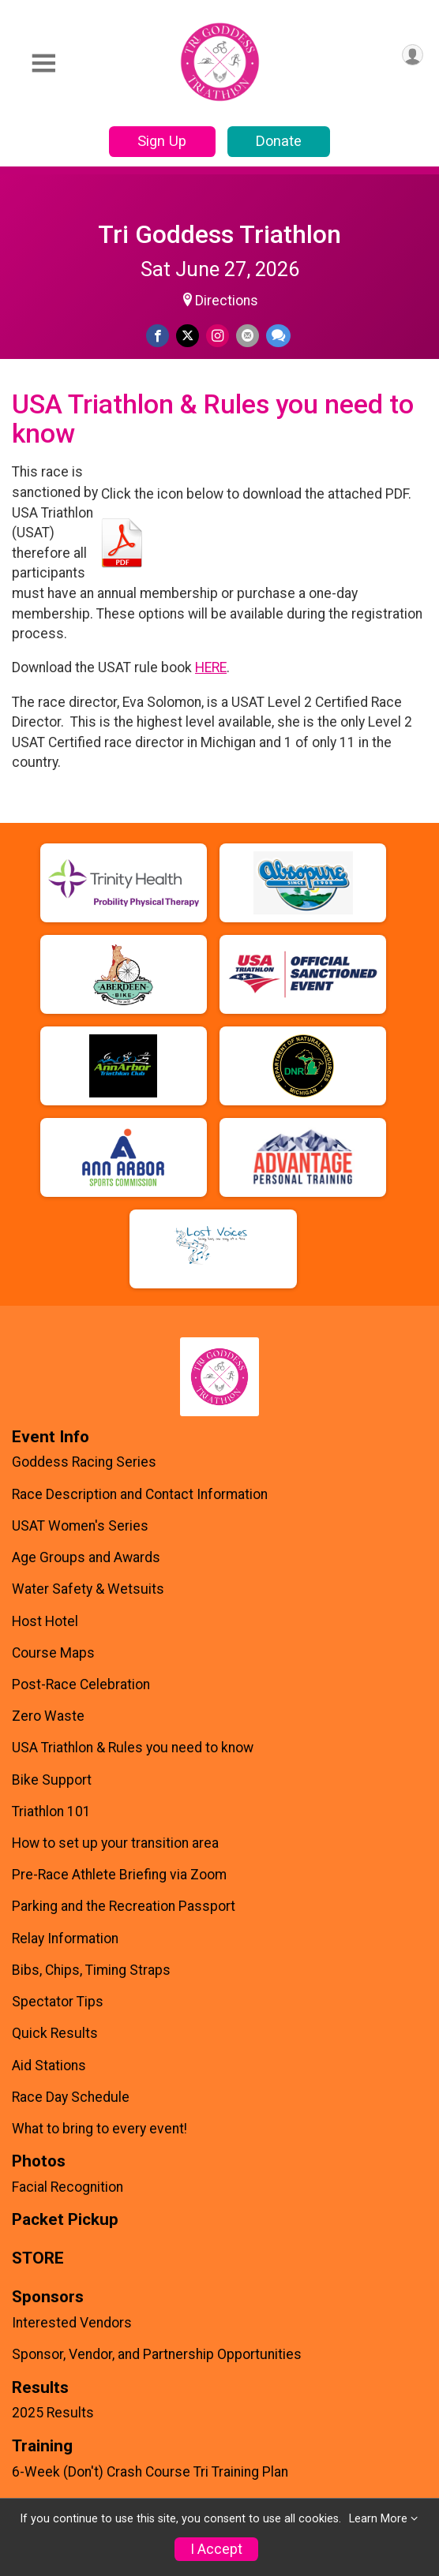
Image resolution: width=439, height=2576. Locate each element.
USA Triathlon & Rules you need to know (132, 1747)
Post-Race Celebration (81, 1684)
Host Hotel (45, 1621)
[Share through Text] (278, 335)
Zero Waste (48, 1716)
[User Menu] (412, 54)
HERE (211, 667)
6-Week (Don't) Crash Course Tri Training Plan (150, 2472)
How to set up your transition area (115, 1843)
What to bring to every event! (99, 2129)
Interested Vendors (72, 2323)
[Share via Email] (247, 335)
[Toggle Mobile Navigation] (43, 63)
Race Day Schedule (70, 2097)
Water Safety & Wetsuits (88, 1589)
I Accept (216, 2549)
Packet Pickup (65, 2220)
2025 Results (53, 2413)
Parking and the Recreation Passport (123, 1906)
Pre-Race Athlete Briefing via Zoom (119, 1874)
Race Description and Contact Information (140, 1494)
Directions (226, 300)
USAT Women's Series (80, 1526)
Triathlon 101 (51, 1811)
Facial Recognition (67, 2187)
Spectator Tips (57, 2002)
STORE (38, 2258)
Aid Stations (49, 2065)
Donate (279, 141)
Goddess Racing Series (84, 1462)
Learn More (378, 2519)
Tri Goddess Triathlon (219, 234)
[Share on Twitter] (187, 335)
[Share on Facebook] (157, 335)
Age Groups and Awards (86, 1557)
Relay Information (65, 1938)
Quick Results (55, 2033)
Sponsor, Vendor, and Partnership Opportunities (157, 2354)
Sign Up (161, 141)
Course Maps (53, 1653)
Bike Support (52, 1780)
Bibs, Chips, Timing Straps (91, 1970)
